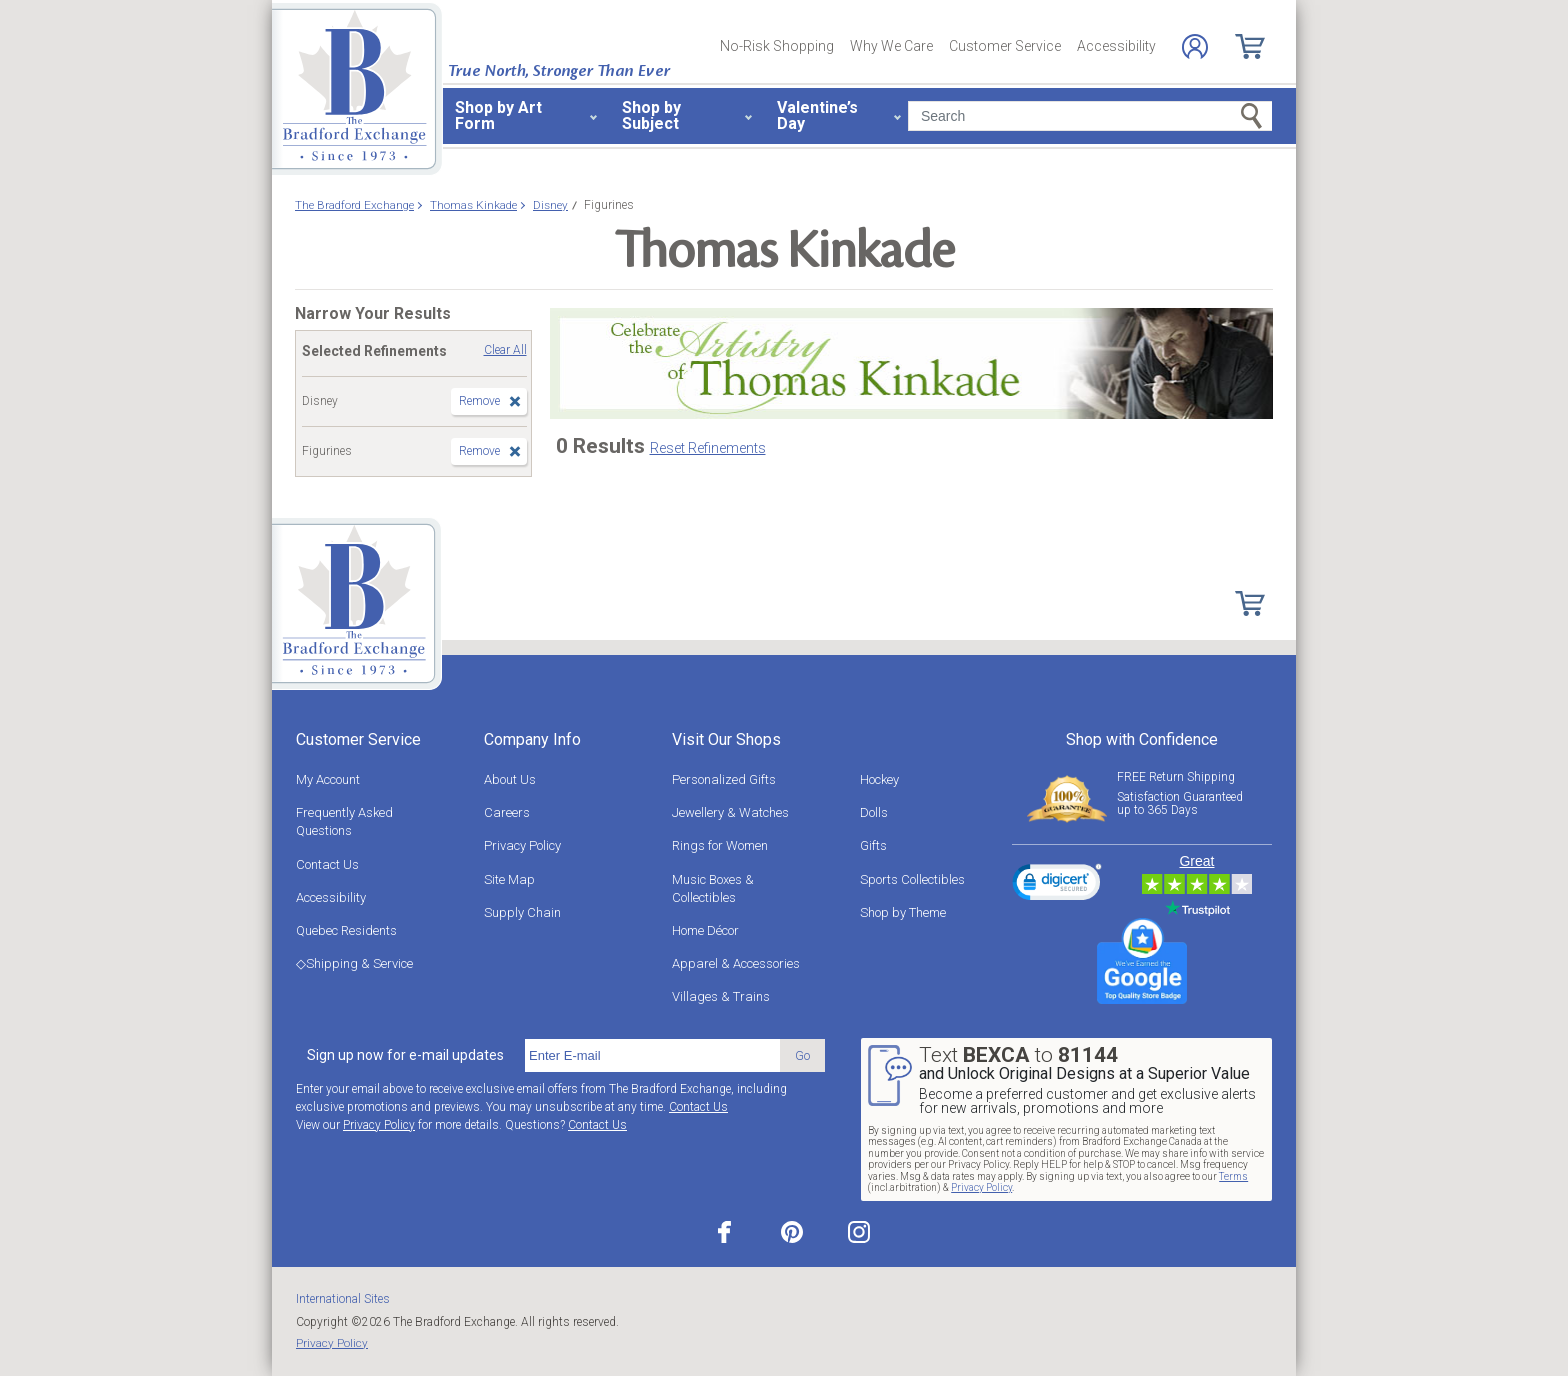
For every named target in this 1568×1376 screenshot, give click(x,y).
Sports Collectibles (912, 879)
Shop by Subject (651, 115)
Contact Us (327, 864)
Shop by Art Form (498, 115)
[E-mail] (652, 1056)
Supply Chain (522, 912)
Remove (479, 401)
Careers (507, 812)
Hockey (879, 779)
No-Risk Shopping (777, 46)
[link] (1057, 885)
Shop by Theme (903, 912)
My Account (328, 779)
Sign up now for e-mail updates (405, 1055)
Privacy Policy (522, 845)
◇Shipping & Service (354, 963)
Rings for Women (720, 845)
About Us (510, 779)
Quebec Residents (346, 930)
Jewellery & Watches (730, 812)
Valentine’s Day (817, 115)
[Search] (1090, 116)
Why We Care (891, 46)
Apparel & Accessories (736, 963)
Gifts (873, 845)
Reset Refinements (708, 448)
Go (802, 1055)
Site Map (509, 879)
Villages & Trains (721, 996)
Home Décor (705, 930)
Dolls (874, 812)
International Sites (343, 1299)
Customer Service (1005, 46)
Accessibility (1116, 46)
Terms (1233, 1176)
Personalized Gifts (724, 779)
